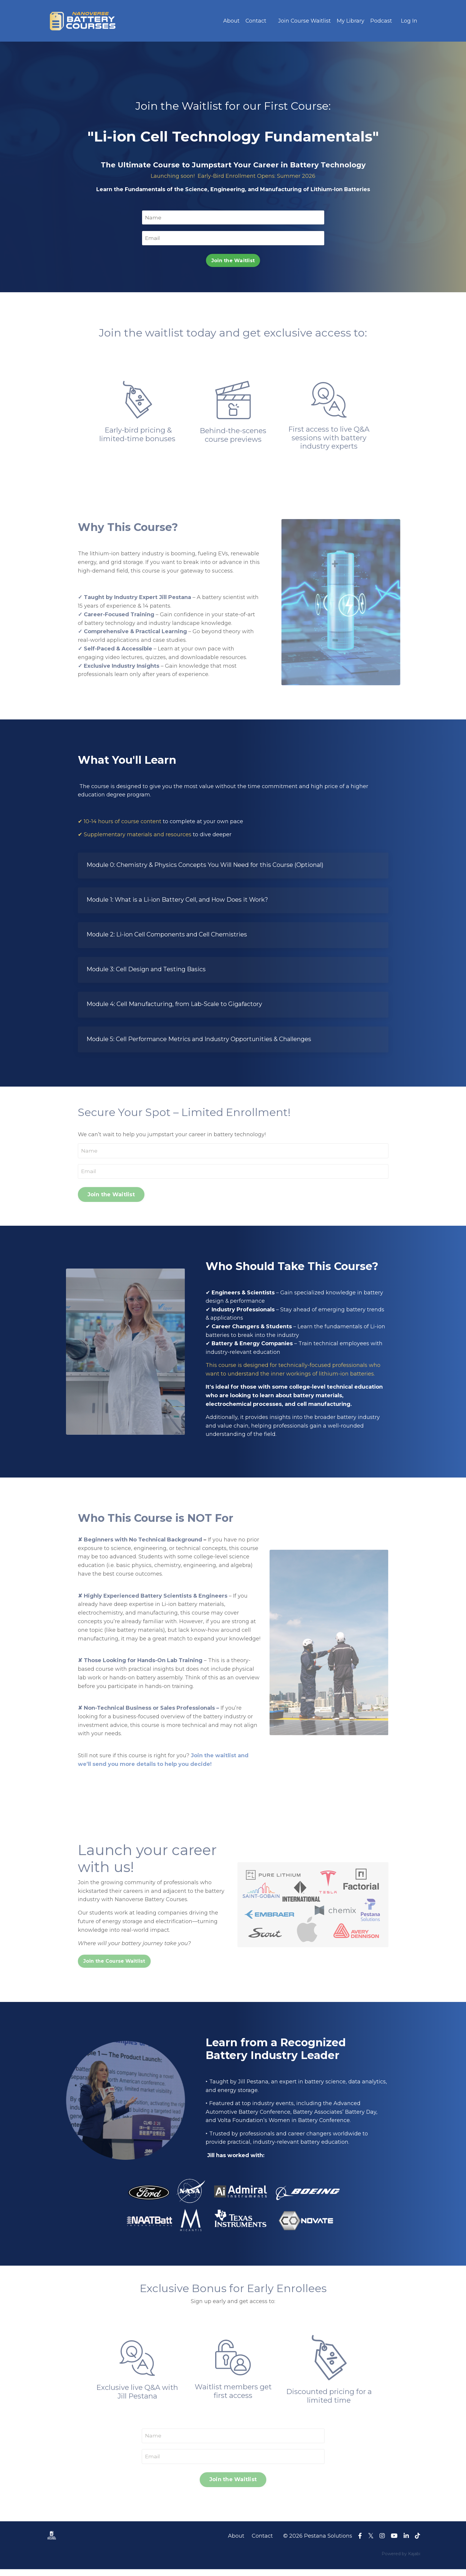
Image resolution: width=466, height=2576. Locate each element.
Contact (255, 21)
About (231, 21)
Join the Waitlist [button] (233, 261)
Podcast (381, 21)
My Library (350, 21)
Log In (409, 21)
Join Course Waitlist (304, 21)
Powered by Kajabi (401, 2561)
